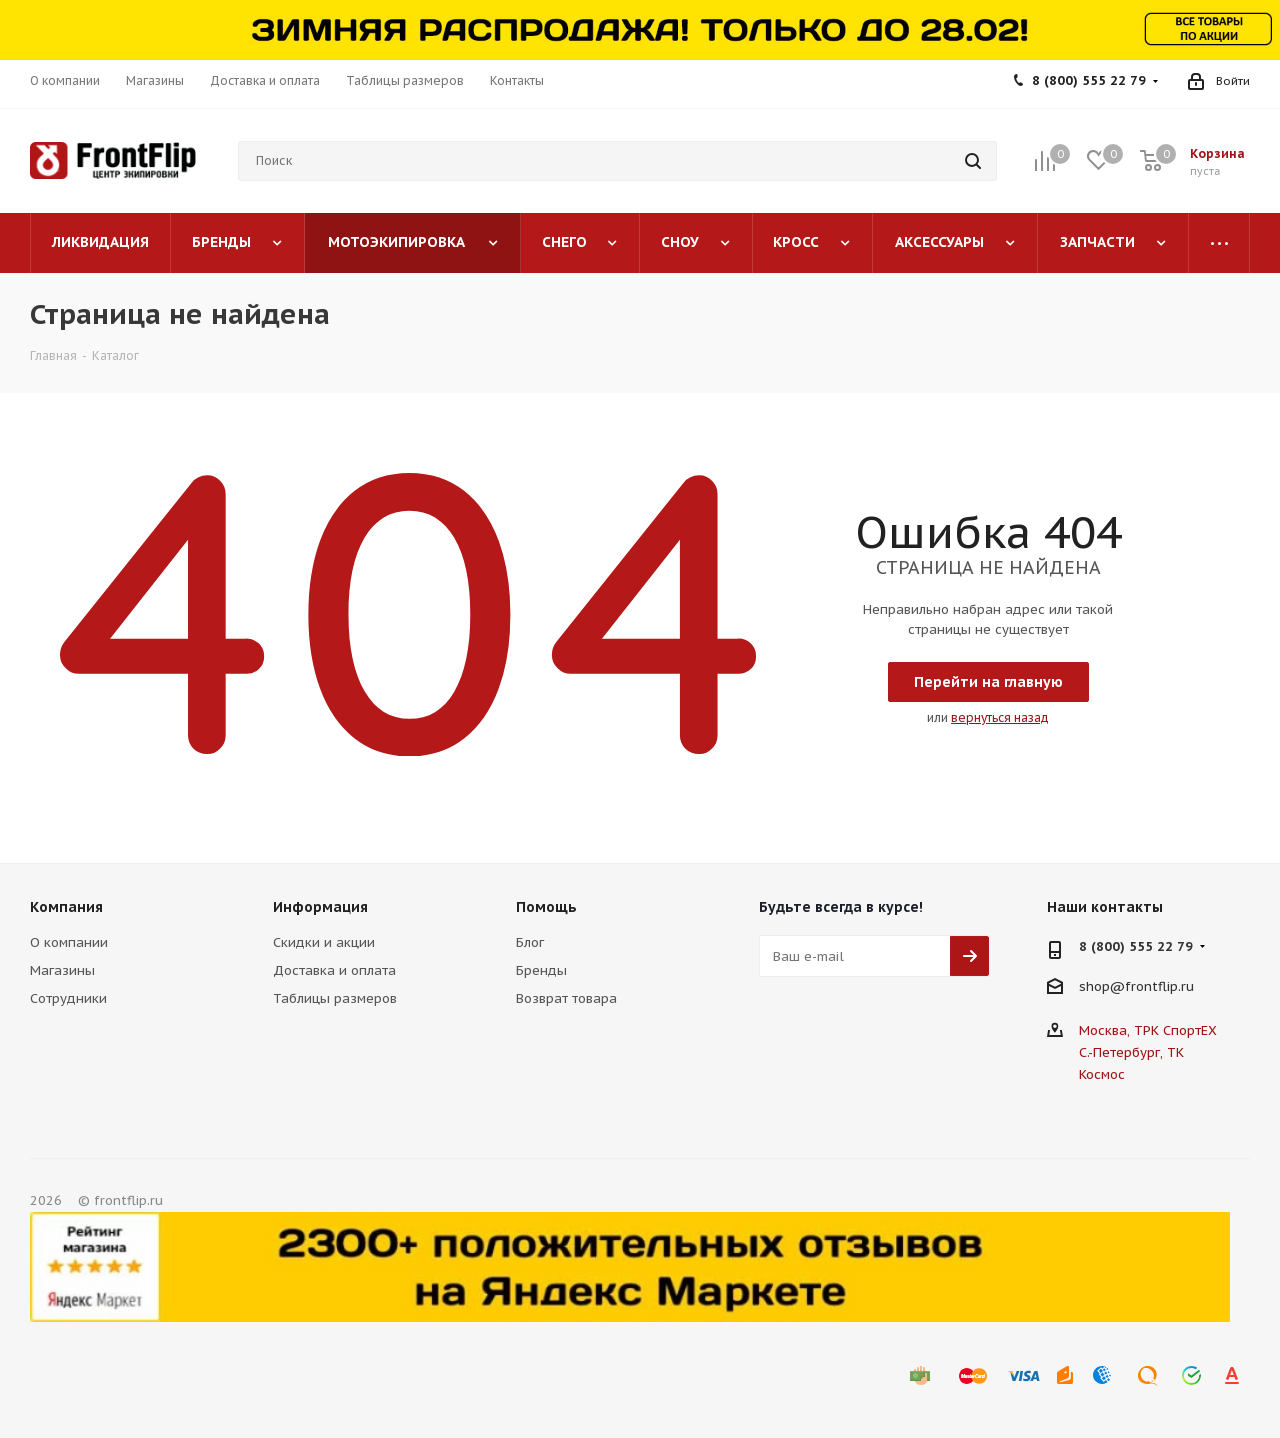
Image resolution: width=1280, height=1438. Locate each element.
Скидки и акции (324, 942)
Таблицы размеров (335, 998)
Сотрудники (68, 998)
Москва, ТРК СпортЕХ (1148, 1030)
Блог (530, 942)
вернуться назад (1000, 717)
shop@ (1102, 986)
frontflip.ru (1159, 986)
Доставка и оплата (334, 970)
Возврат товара (566, 998)
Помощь (546, 907)
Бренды (541, 970)
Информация (320, 907)
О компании (69, 942)
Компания (66, 907)
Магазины (62, 970)
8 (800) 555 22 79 (1089, 80)
